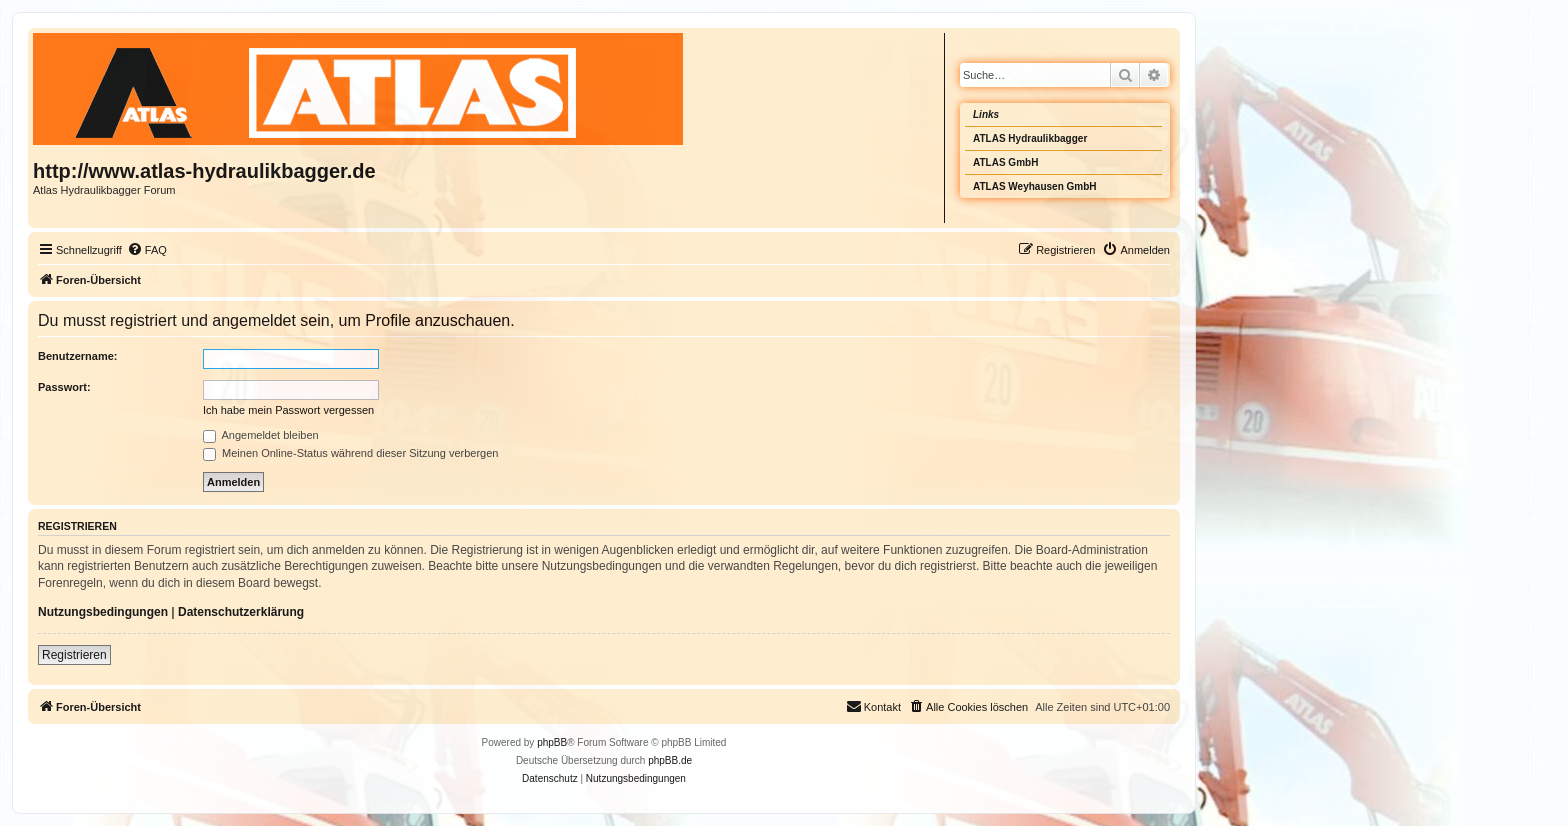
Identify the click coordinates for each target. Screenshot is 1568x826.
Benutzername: (77, 356)
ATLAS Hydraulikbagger (1030, 138)
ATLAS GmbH (1005, 162)
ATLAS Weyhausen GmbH (1035, 186)
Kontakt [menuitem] (873, 706)
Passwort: (64, 387)
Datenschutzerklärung (241, 612)
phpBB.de (670, 760)
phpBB (552, 742)
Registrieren (74, 655)
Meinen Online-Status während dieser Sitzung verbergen (350, 453)
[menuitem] (147, 250)
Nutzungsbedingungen (103, 612)
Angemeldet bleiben (261, 435)
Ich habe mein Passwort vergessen (288, 410)
